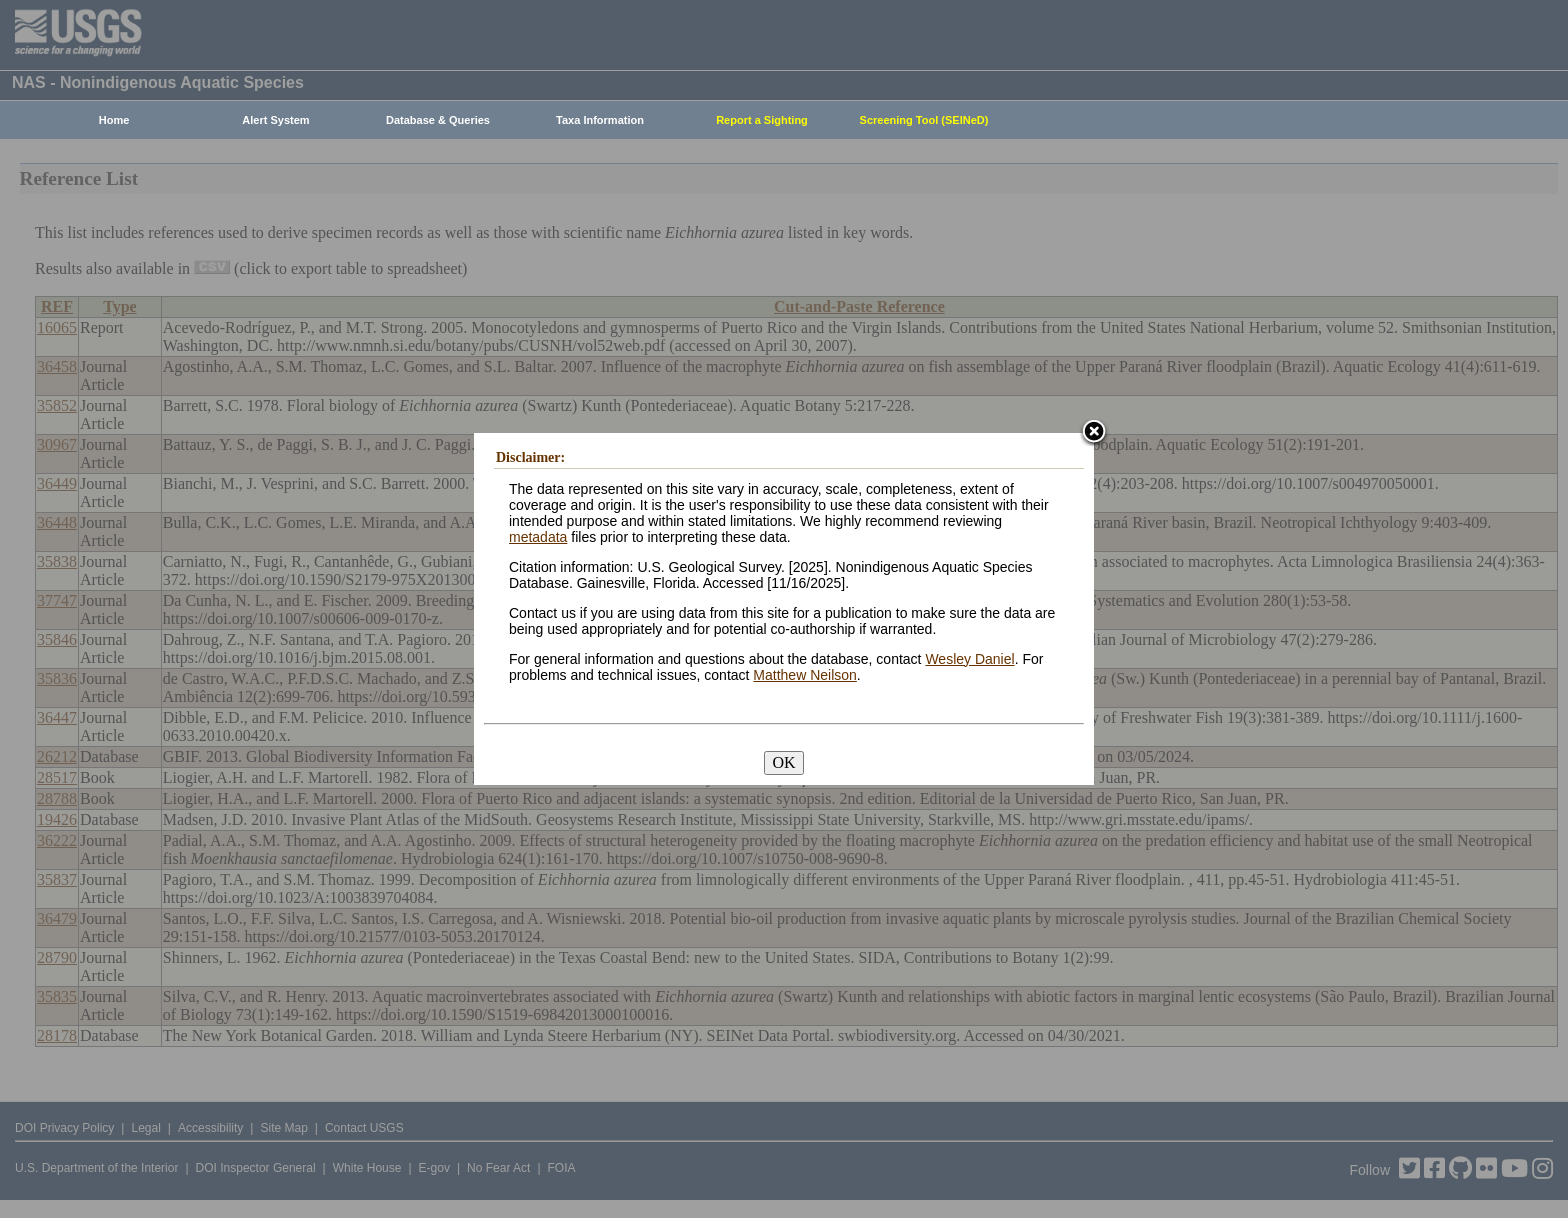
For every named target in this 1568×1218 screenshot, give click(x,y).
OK (783, 762)
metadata (538, 537)
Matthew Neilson (805, 675)
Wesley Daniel (969, 659)
